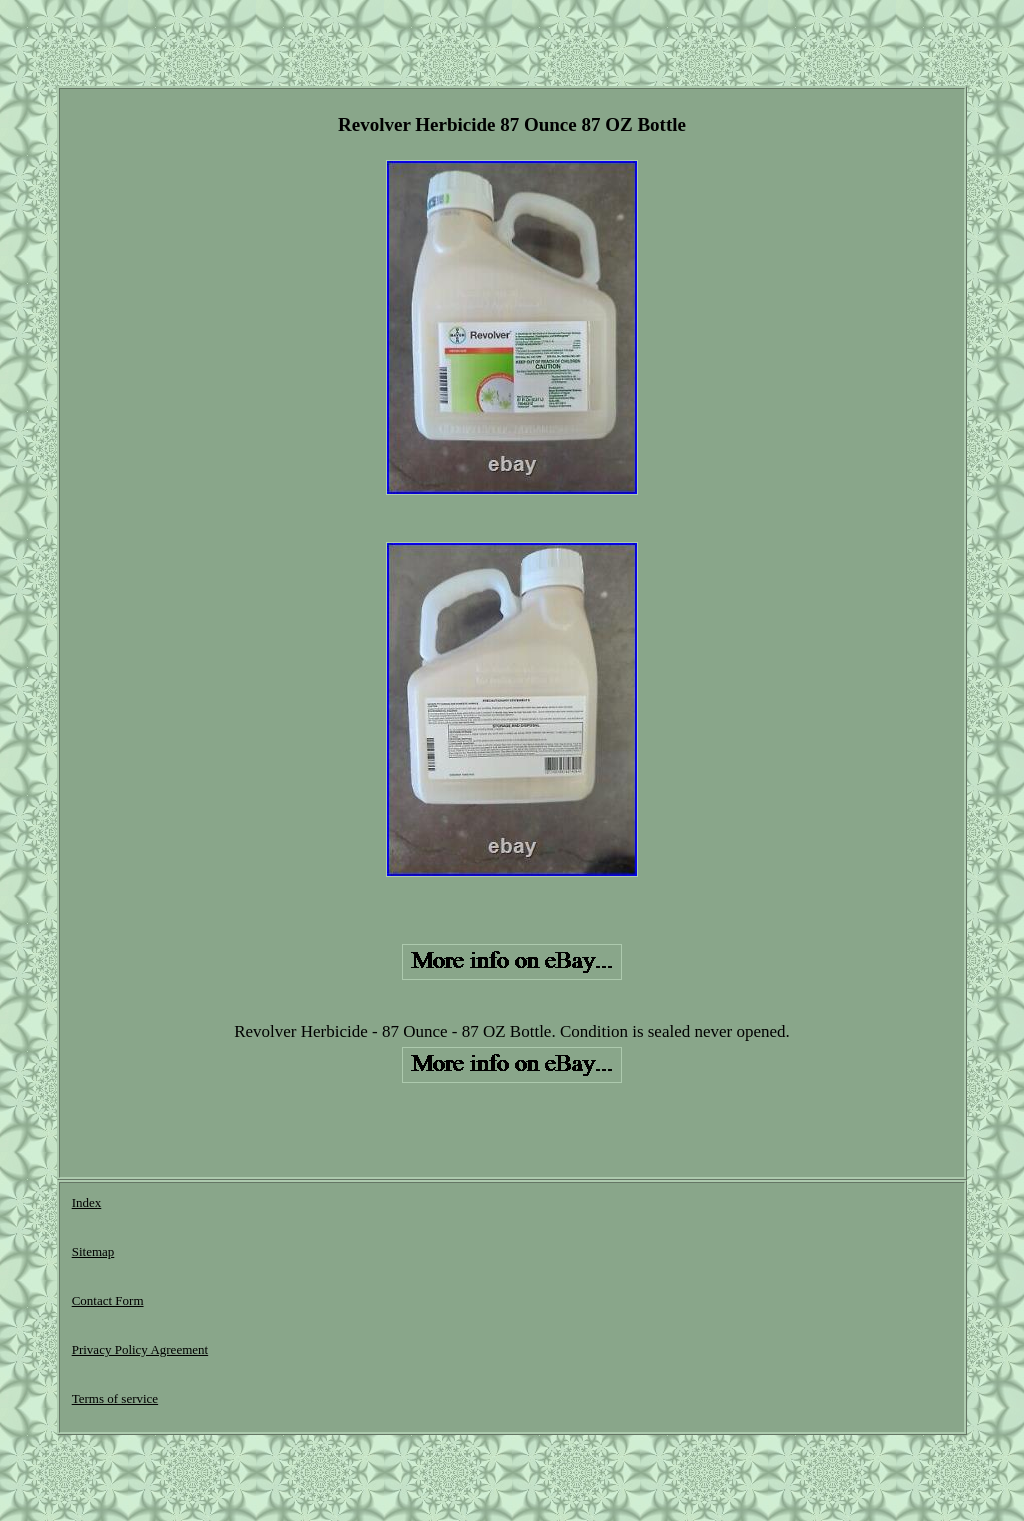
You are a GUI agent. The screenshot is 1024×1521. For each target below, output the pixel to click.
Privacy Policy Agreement (140, 1349)
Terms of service (115, 1398)
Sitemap (93, 1251)
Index (87, 1202)
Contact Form (108, 1300)
